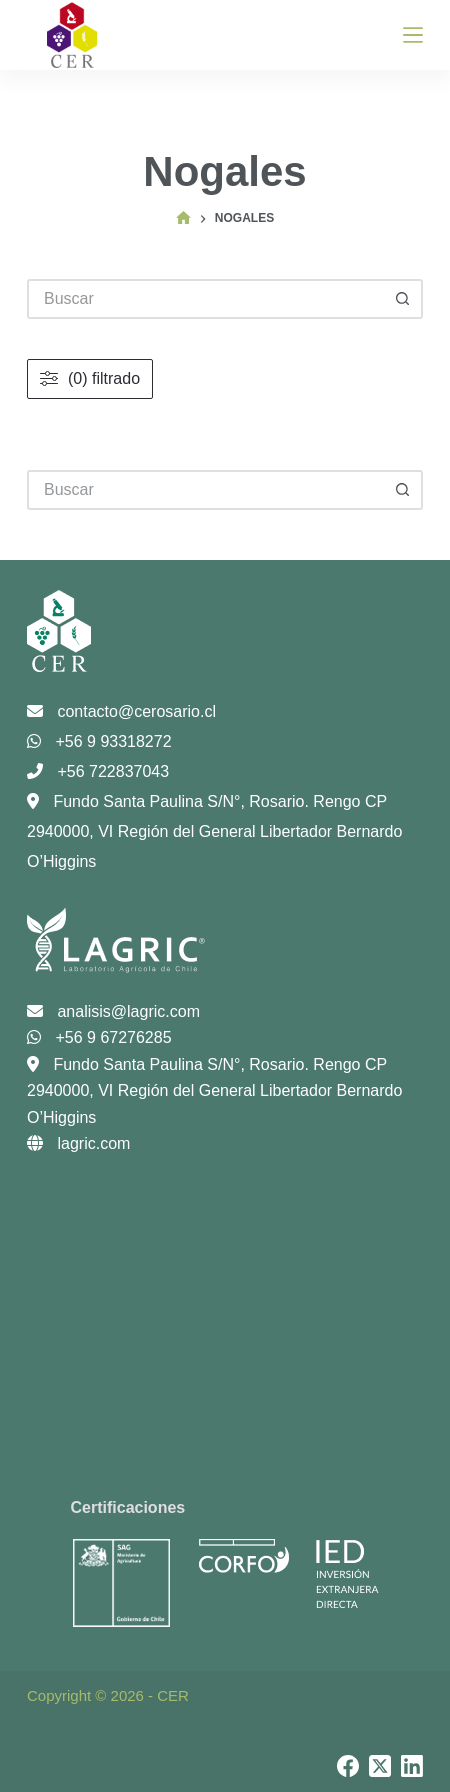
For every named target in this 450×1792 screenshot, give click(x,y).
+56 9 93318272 (99, 741)
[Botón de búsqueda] (403, 490)
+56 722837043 (98, 771)
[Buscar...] (205, 490)
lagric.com (78, 1143)
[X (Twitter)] (380, 1766)
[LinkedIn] (412, 1766)
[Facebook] (348, 1766)
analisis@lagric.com (113, 1011)
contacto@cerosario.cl (121, 711)
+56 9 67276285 (99, 1037)
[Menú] (413, 35)
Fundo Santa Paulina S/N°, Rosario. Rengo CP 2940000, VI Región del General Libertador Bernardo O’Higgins (214, 831)
